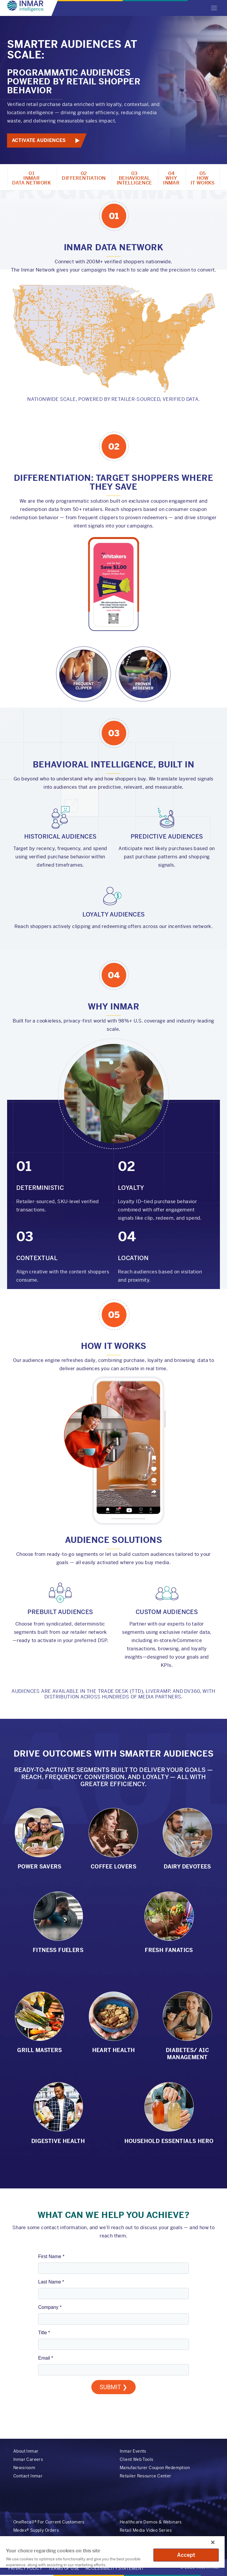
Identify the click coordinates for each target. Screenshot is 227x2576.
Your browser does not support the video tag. (113, 619)
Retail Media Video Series (146, 2530)
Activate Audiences (39, 140)
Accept (186, 2555)
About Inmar (25, 2451)
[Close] (213, 2542)
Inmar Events (133, 2451)
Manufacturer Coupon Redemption (155, 2467)
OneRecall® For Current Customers (49, 2522)
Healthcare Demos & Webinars (151, 2522)
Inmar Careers (28, 2459)
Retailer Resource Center (145, 2476)
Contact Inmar (28, 2476)
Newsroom (24, 2467)
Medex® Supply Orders (36, 2530)
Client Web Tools (136, 2459)
